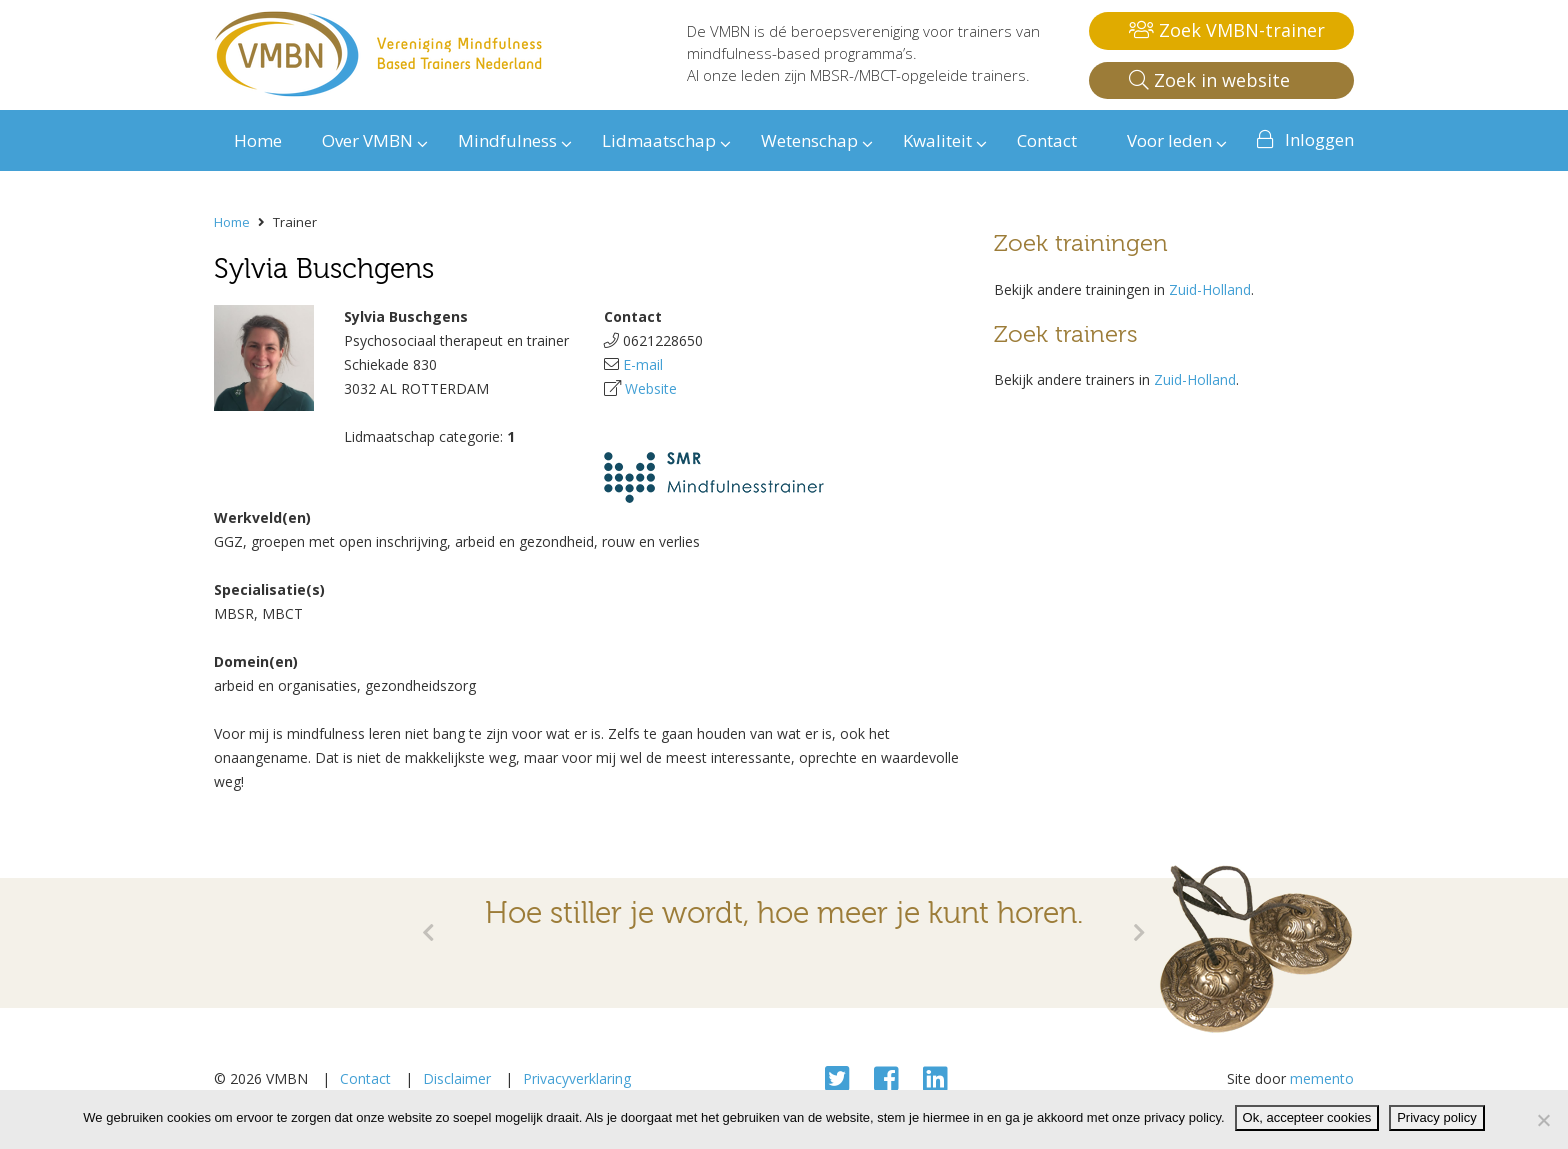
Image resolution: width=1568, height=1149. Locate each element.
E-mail (643, 364)
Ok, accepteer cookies (1307, 1117)
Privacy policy (1436, 1117)
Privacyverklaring (577, 1078)
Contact (365, 1078)
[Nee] (1543, 1120)
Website (651, 388)
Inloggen (1319, 139)
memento (1322, 1078)
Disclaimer (457, 1078)
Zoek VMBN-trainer (1227, 30)
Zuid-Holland (1210, 289)
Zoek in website (1209, 80)
